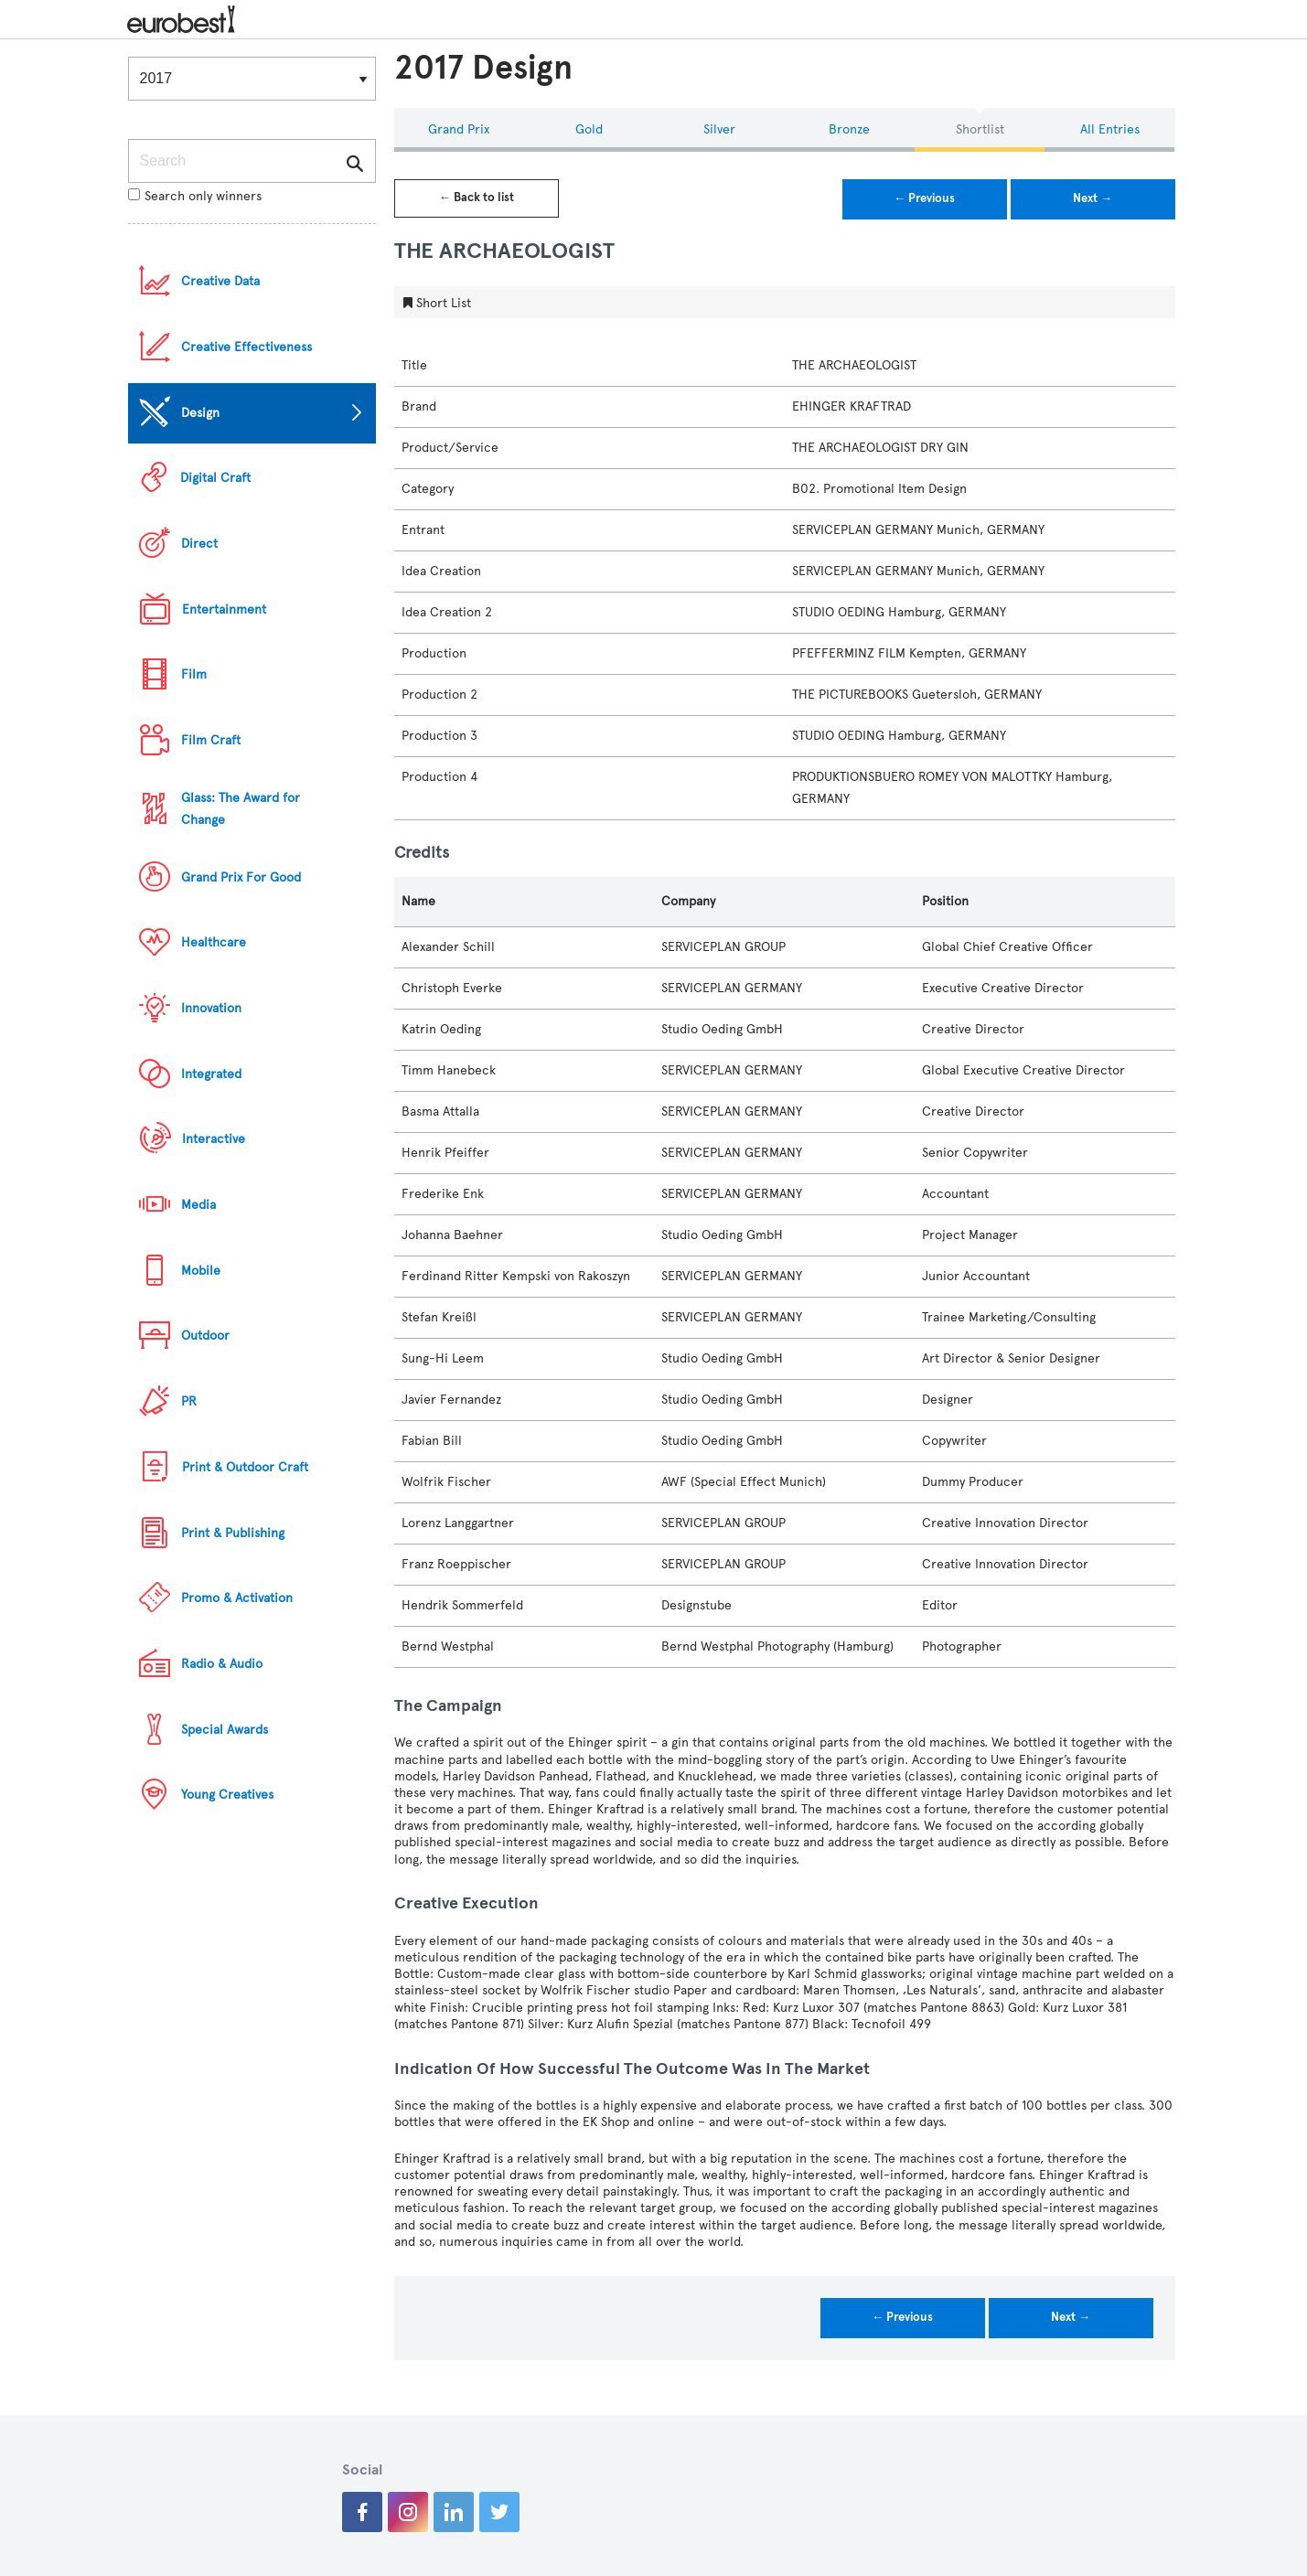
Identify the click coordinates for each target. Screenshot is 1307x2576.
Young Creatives (227, 1794)
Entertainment (224, 609)
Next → (1092, 198)
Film (194, 674)
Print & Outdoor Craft (245, 1467)
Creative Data (220, 281)
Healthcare (213, 942)
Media (198, 1205)
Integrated (211, 1074)
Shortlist (980, 129)
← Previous (924, 198)
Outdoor (205, 1335)
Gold (589, 129)
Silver (719, 129)
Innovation (211, 1008)
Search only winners (195, 196)
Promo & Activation (237, 1598)
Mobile (200, 1270)
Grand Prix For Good (241, 877)
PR (189, 1401)
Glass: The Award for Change (240, 809)
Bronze (849, 129)
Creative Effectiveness (246, 347)
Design (200, 413)
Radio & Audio (221, 1664)
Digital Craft (215, 478)
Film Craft (211, 740)
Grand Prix (458, 129)
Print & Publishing (232, 1533)
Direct (199, 543)
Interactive (213, 1139)
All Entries (1110, 129)
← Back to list (476, 197)
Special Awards (224, 1729)
